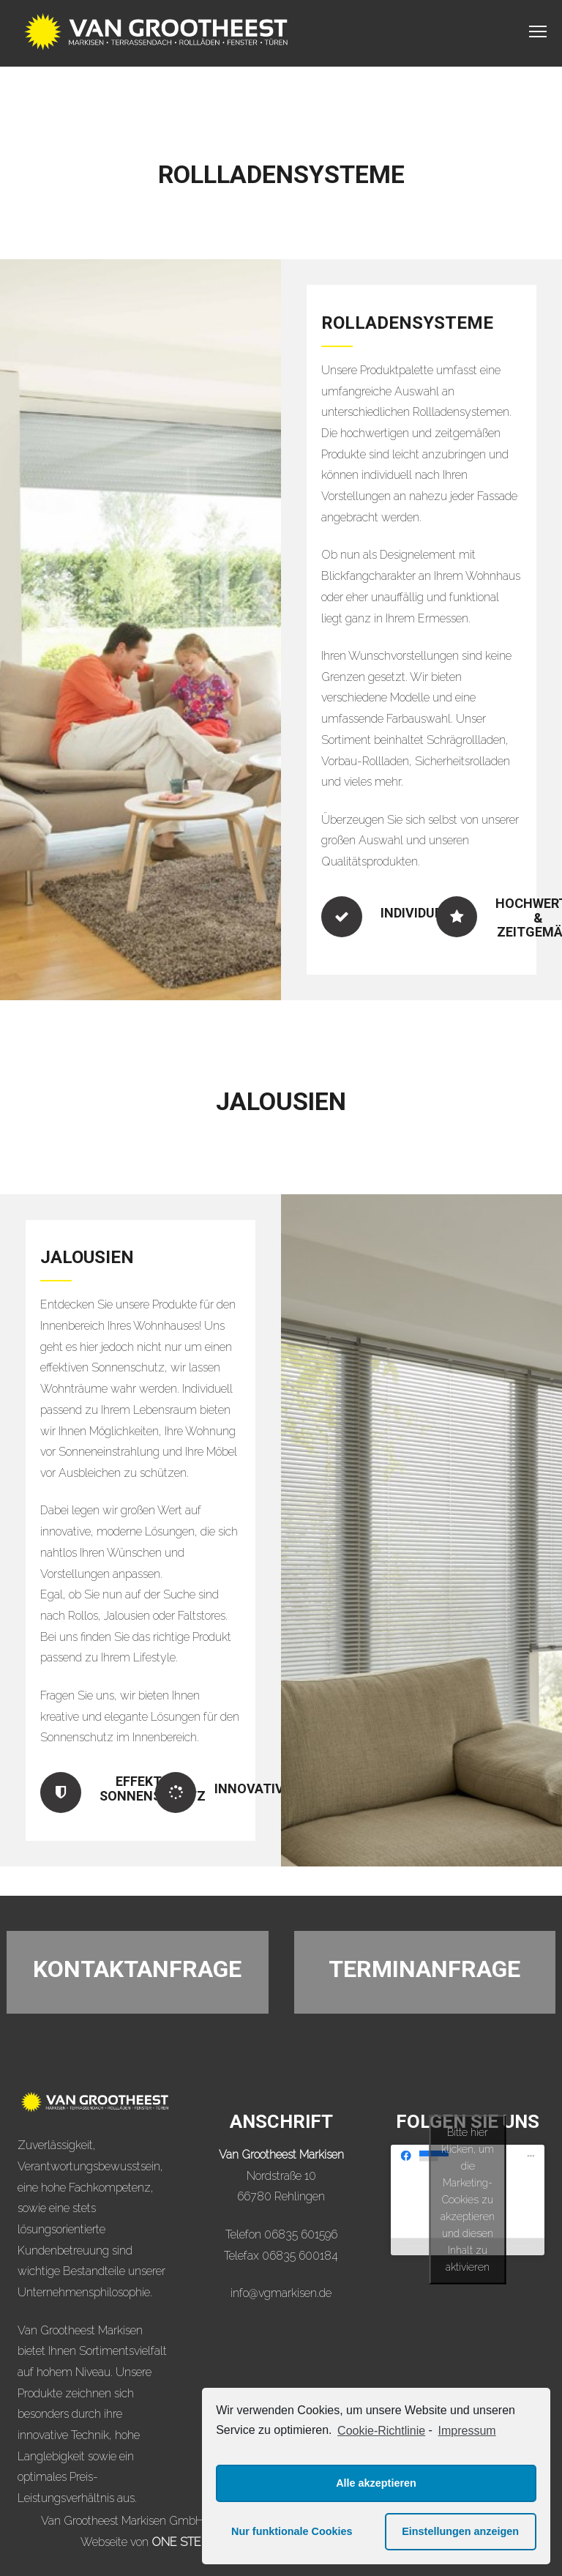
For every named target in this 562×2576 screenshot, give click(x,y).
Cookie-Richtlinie (381, 2430)
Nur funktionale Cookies (292, 2531)
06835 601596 (300, 2234)
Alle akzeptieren (376, 2483)
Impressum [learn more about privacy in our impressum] (467, 2430)
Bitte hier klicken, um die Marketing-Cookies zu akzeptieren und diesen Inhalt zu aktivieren (468, 2199)
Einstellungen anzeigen (460, 2531)
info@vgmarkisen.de (281, 2293)
